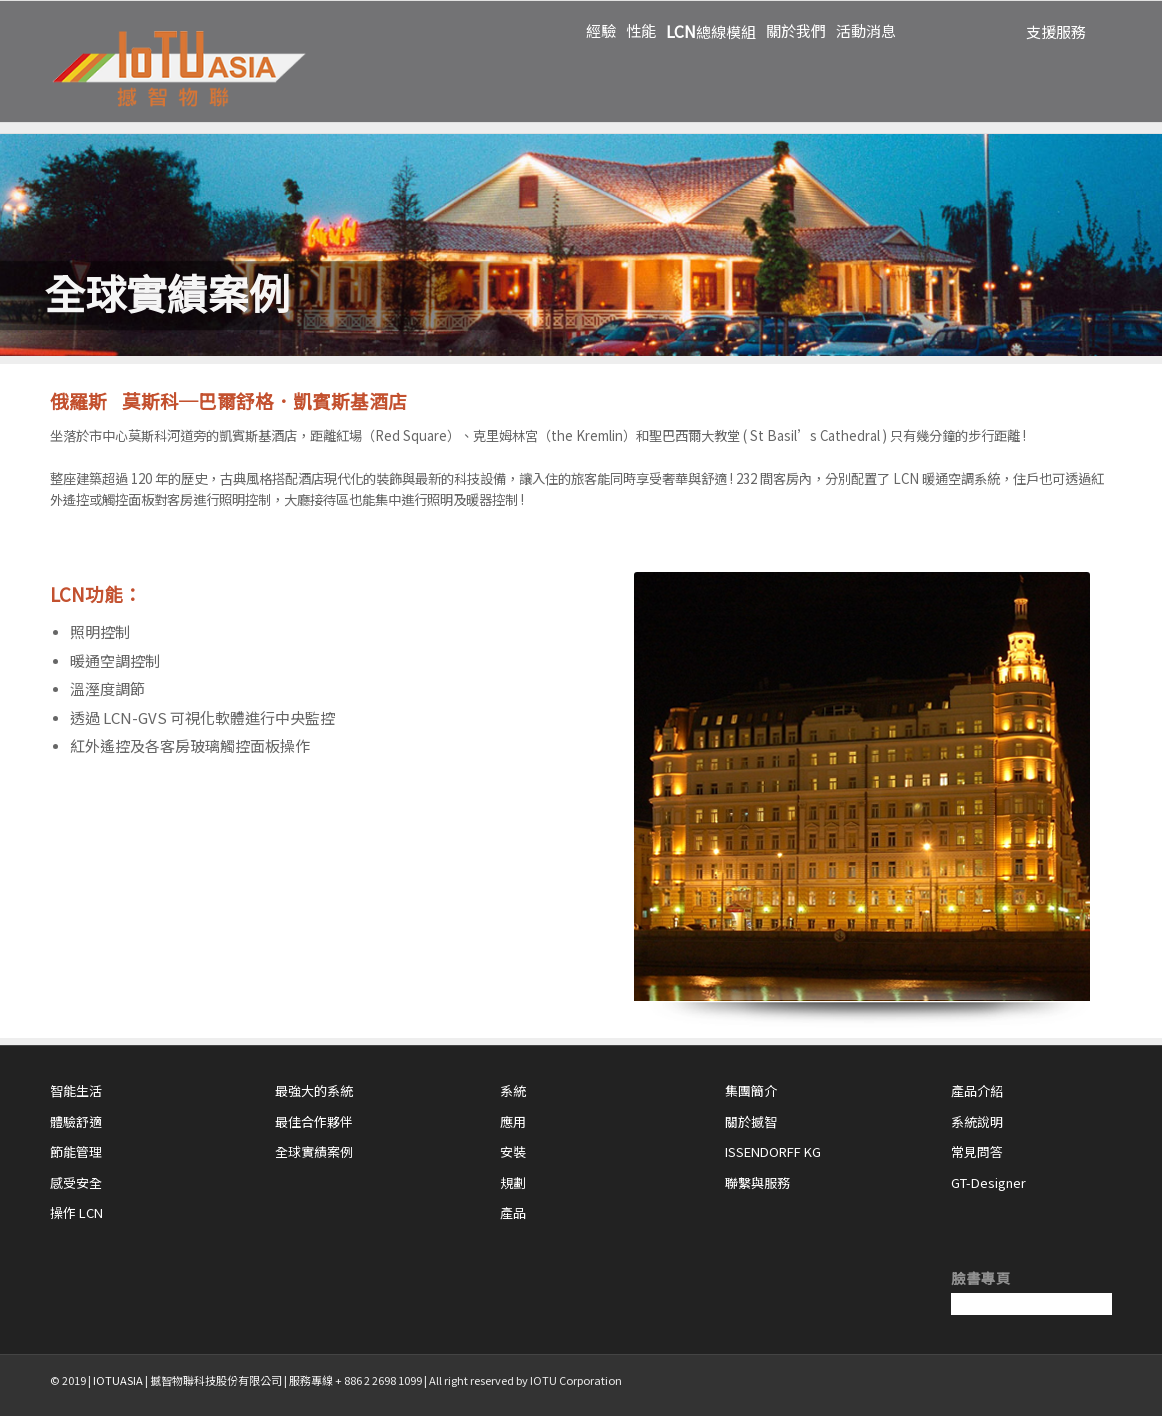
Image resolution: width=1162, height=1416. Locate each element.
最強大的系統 (314, 1090)
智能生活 (76, 1090)
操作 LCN (76, 1212)
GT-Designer (988, 1182)
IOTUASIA (118, 1380)
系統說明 (977, 1121)
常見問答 (977, 1151)
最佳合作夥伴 (314, 1121)
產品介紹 (977, 1090)
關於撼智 (751, 1121)
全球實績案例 (314, 1151)
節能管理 (76, 1151)
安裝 (513, 1151)
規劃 (513, 1182)
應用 (513, 1121)
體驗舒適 (76, 1121)
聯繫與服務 (757, 1182)
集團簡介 (751, 1090)
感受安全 (76, 1182)
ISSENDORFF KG (773, 1151)
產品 (513, 1212)
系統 (513, 1090)
